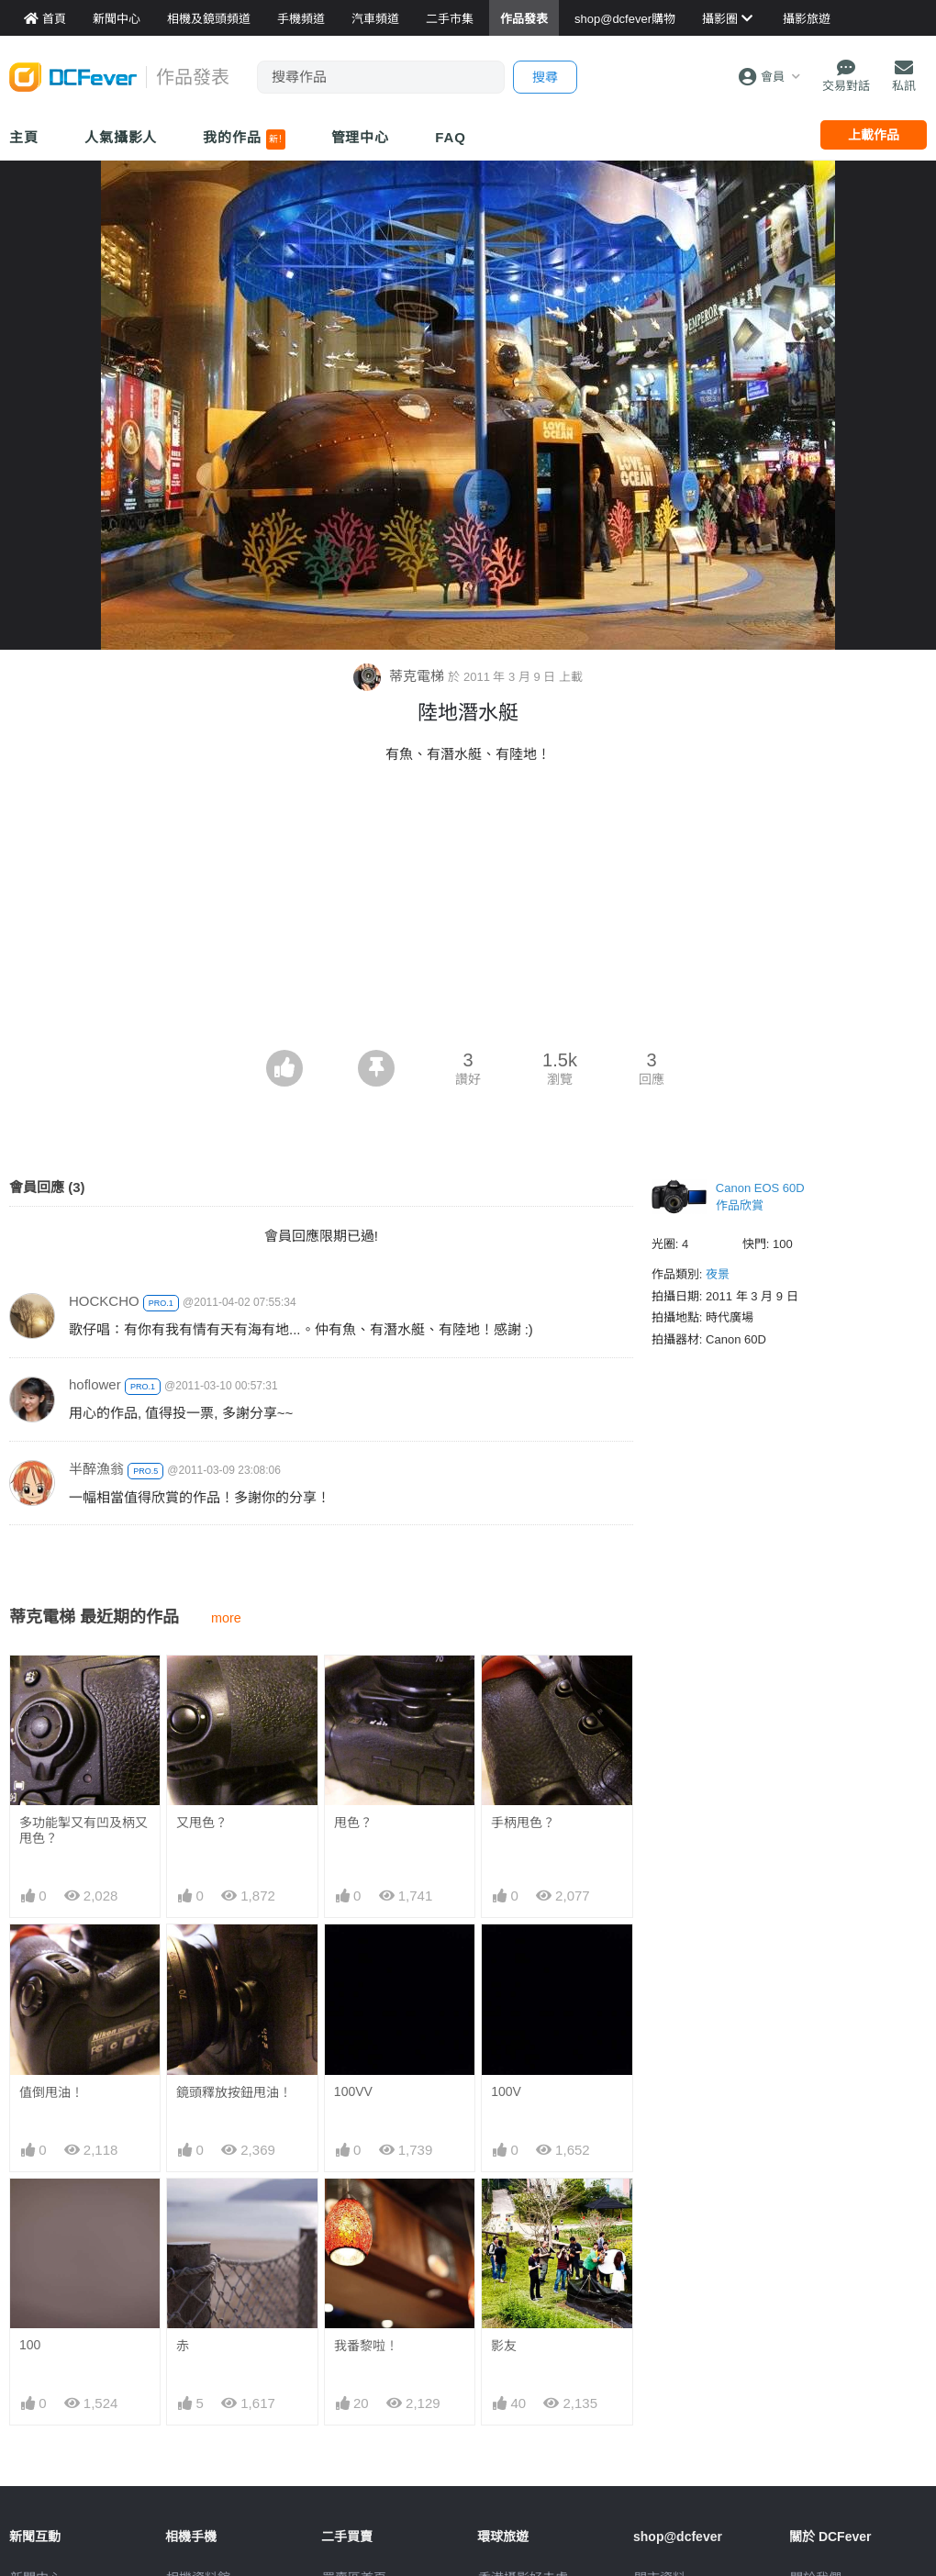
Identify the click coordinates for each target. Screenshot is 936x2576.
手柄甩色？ (523, 1822)
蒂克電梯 (400, 676)
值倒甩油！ (51, 2092)
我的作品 (243, 139)
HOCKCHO (104, 1301)
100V (506, 2091)
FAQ (450, 137)
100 (29, 2344)
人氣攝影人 (121, 137)
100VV (353, 2091)
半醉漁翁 (96, 1469)
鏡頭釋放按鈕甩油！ (234, 2092)
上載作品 (873, 135)
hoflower (95, 1384)
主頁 (24, 137)
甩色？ (353, 1822)
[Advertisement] (468, 912)
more (226, 1618)
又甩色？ (202, 1822)
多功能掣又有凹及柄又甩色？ (83, 1830)
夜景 (718, 1274)
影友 (504, 2345)
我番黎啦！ (366, 2345)
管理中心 (360, 137)
